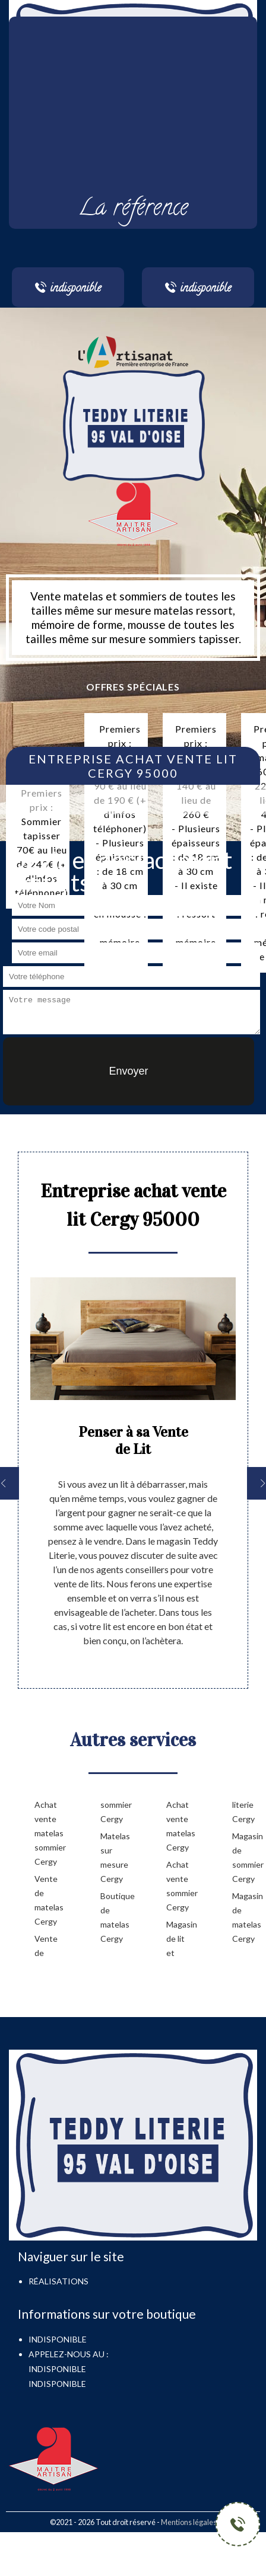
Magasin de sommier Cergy (246, 1857)
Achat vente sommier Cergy (180, 1885)
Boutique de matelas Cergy (114, 1917)
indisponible (57, 2369)
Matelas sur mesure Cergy (114, 1857)
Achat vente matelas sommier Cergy (48, 1833)
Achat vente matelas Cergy (180, 1826)
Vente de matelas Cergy (48, 1900)
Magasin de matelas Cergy (246, 1917)
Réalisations (58, 2281)
